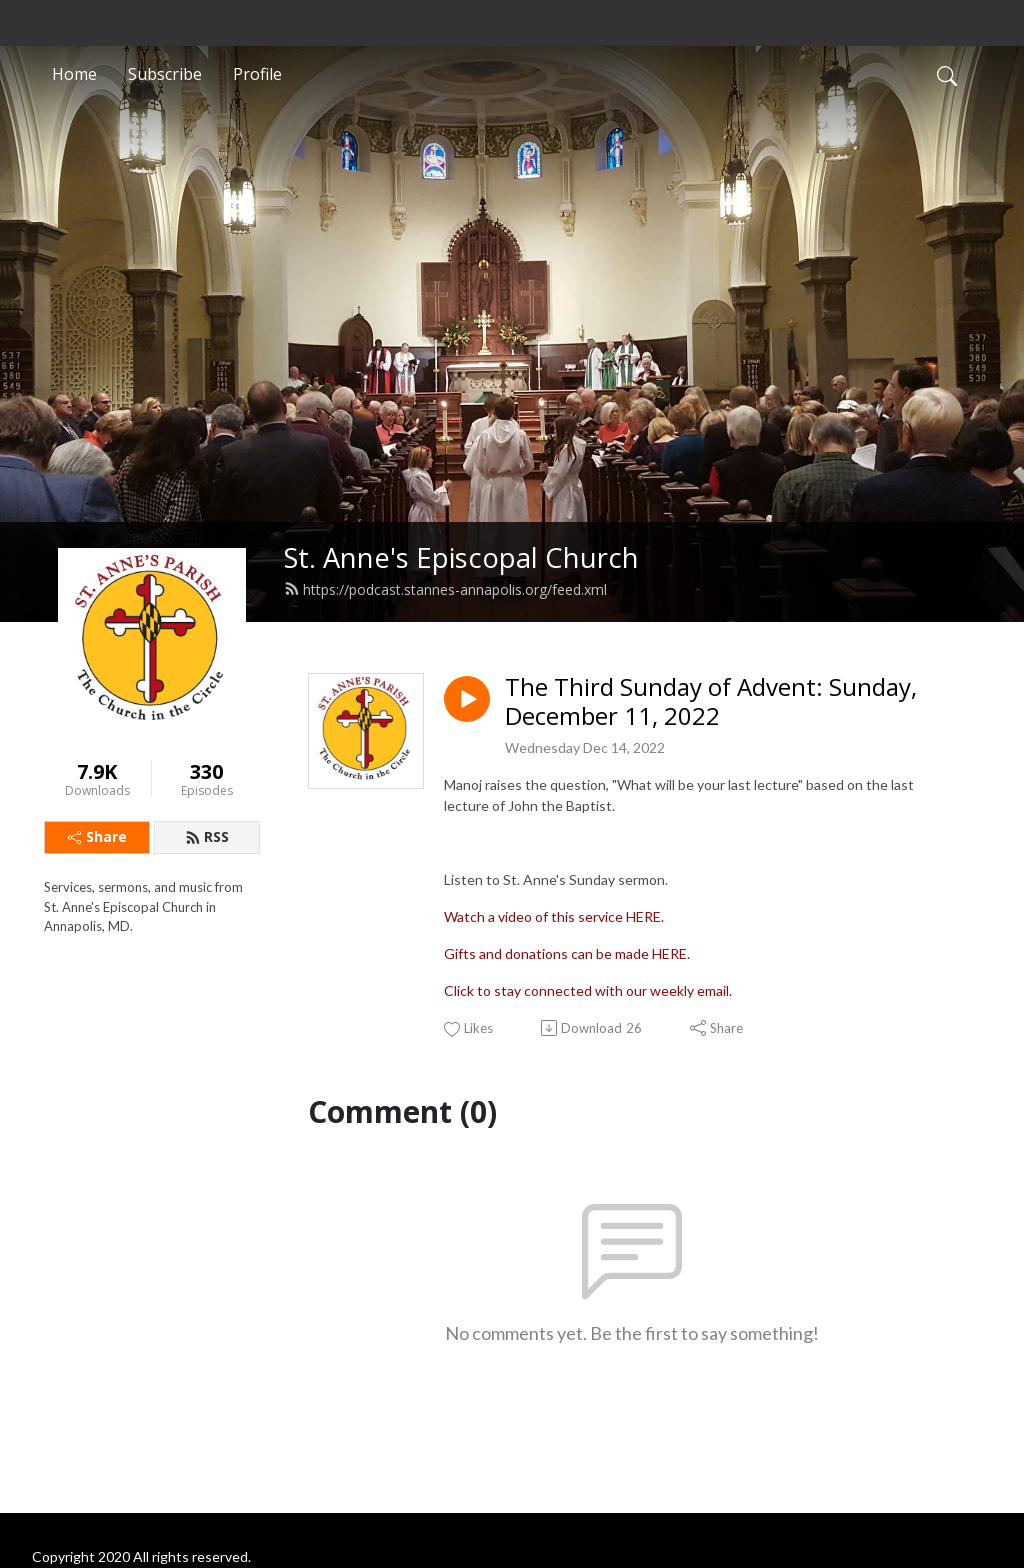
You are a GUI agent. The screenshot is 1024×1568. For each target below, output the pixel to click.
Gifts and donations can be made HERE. (567, 953)
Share (97, 836)
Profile (257, 74)
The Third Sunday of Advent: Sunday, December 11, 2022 (711, 702)
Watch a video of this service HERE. (554, 916)
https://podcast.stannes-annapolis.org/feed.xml (445, 589)
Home (74, 74)
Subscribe (165, 74)
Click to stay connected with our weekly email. (588, 990)
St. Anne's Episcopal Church (461, 557)
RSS (207, 836)
